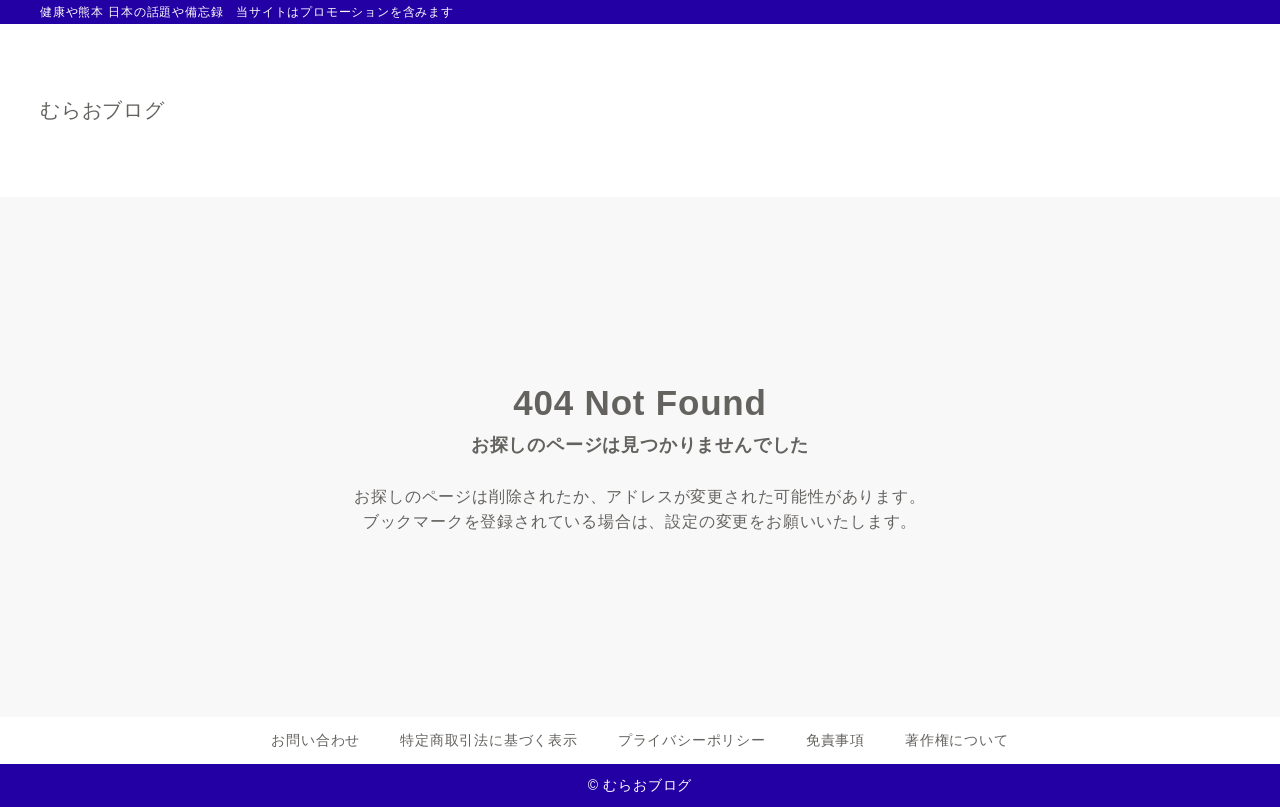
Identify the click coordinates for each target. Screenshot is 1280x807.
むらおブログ (102, 110)
